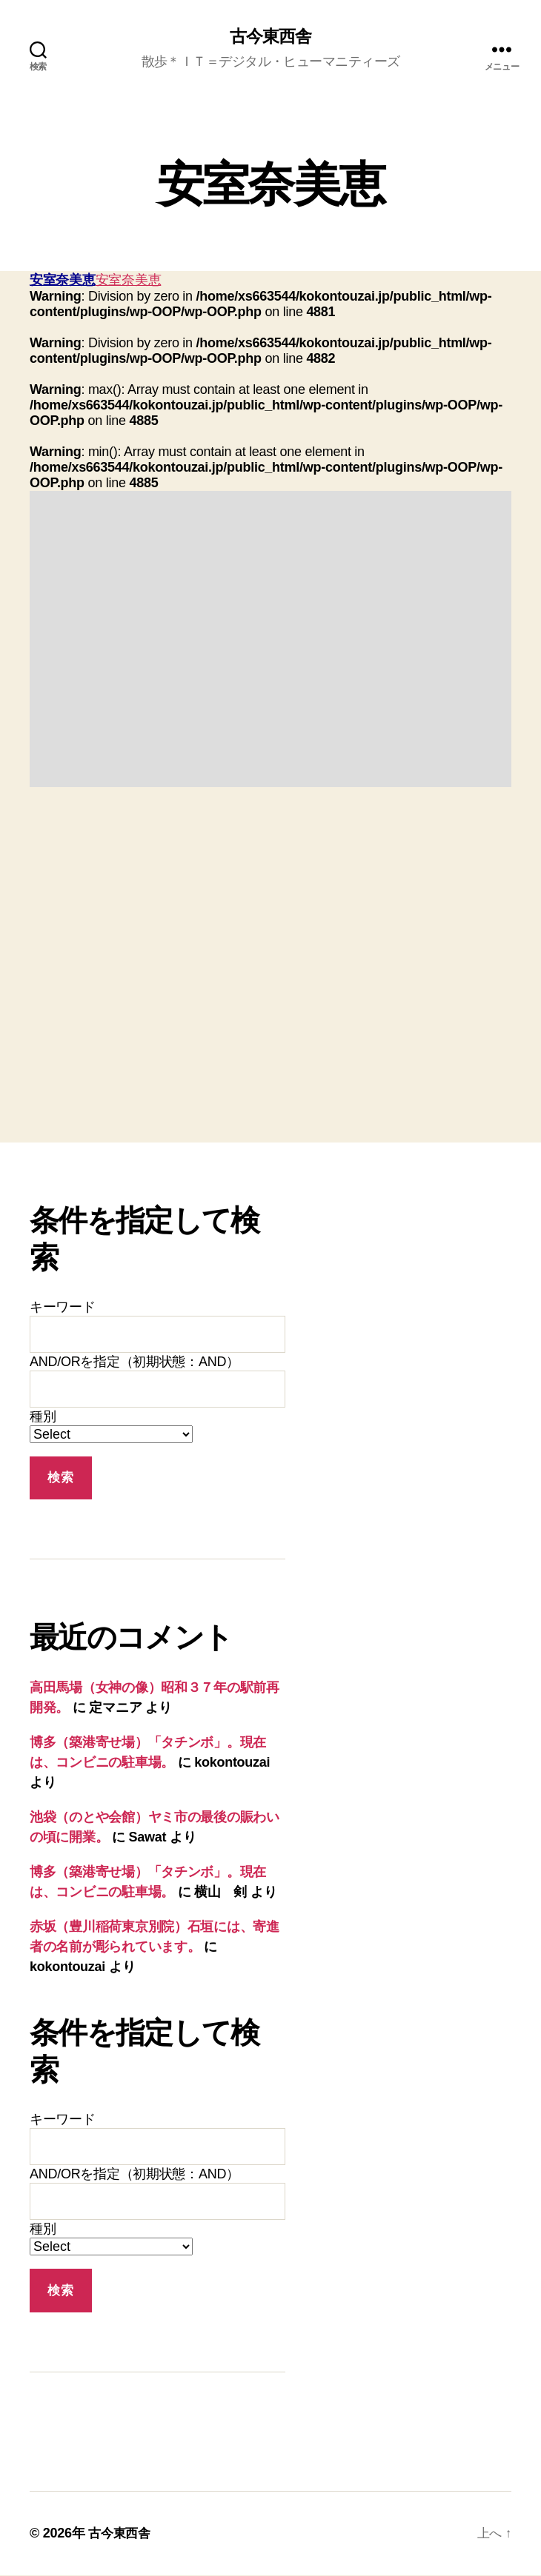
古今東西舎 (270, 37)
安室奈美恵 (63, 280)
